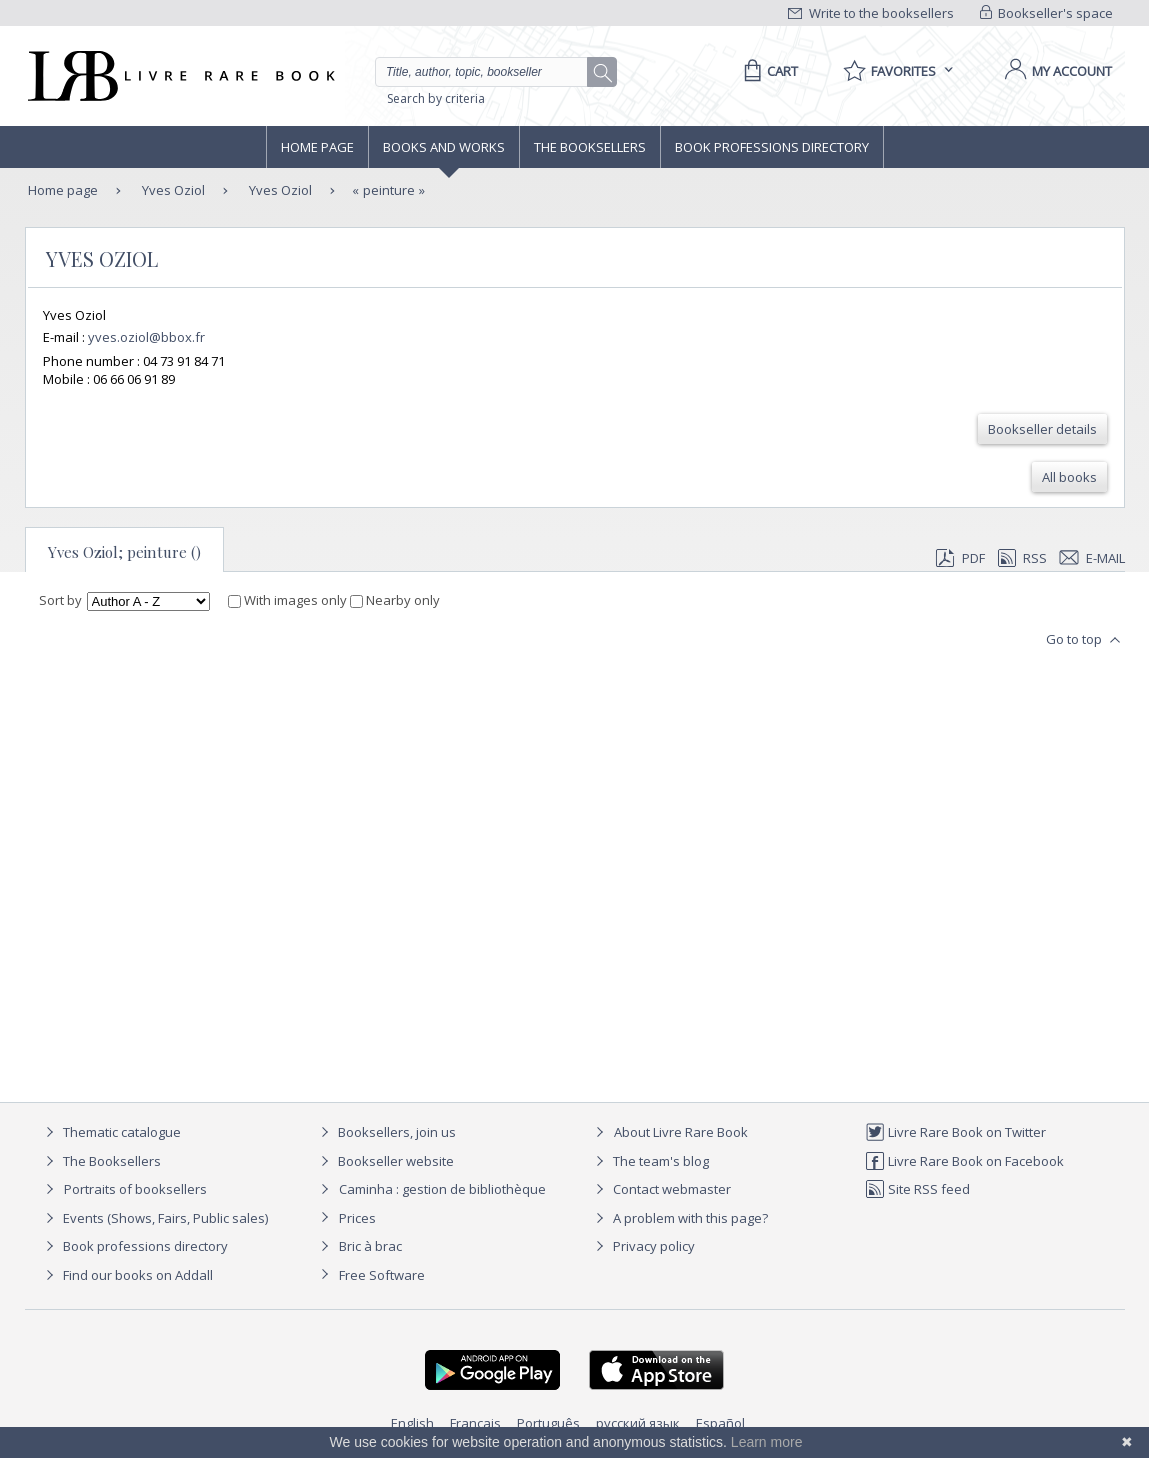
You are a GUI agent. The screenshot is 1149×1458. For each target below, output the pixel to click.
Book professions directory (772, 147)
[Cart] (767, 71)
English (412, 1423)
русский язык (638, 1423)
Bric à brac (370, 1246)
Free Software (382, 1275)
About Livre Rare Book (681, 1132)
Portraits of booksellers (135, 1189)
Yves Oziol (172, 190)
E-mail (1092, 558)
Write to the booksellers (871, 13)
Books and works (444, 147)
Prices (357, 1218)
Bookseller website (384, 1161)
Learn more (767, 1442)
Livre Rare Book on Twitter (955, 1132)
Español (720, 1423)
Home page (317, 147)
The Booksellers (590, 147)
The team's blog (649, 1161)
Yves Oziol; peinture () (124, 552)
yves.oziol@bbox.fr (146, 337)
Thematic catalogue (110, 1132)
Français (475, 1423)
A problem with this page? (679, 1218)
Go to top (1085, 640)
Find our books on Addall (126, 1275)
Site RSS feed (917, 1189)
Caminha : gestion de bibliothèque (442, 1189)
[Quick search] (490, 72)
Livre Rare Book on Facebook (964, 1161)
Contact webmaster (660, 1189)
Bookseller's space (1047, 13)
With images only (289, 600)
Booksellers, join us (385, 1132)
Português (548, 1423)
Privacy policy (642, 1246)
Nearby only (395, 600)
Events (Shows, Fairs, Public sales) (154, 1218)
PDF (960, 558)
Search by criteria (436, 98)
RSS (1021, 558)
